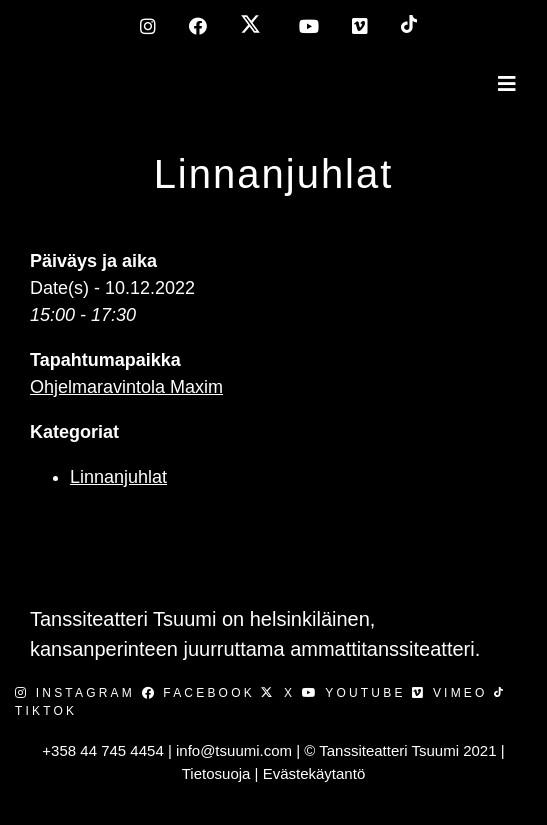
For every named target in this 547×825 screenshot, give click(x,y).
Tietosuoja (216, 773)
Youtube (357, 693)
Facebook (202, 693)
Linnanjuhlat (274, 174)
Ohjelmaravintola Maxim (126, 387)
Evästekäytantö (314, 773)
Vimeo (453, 693)
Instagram (78, 693)
